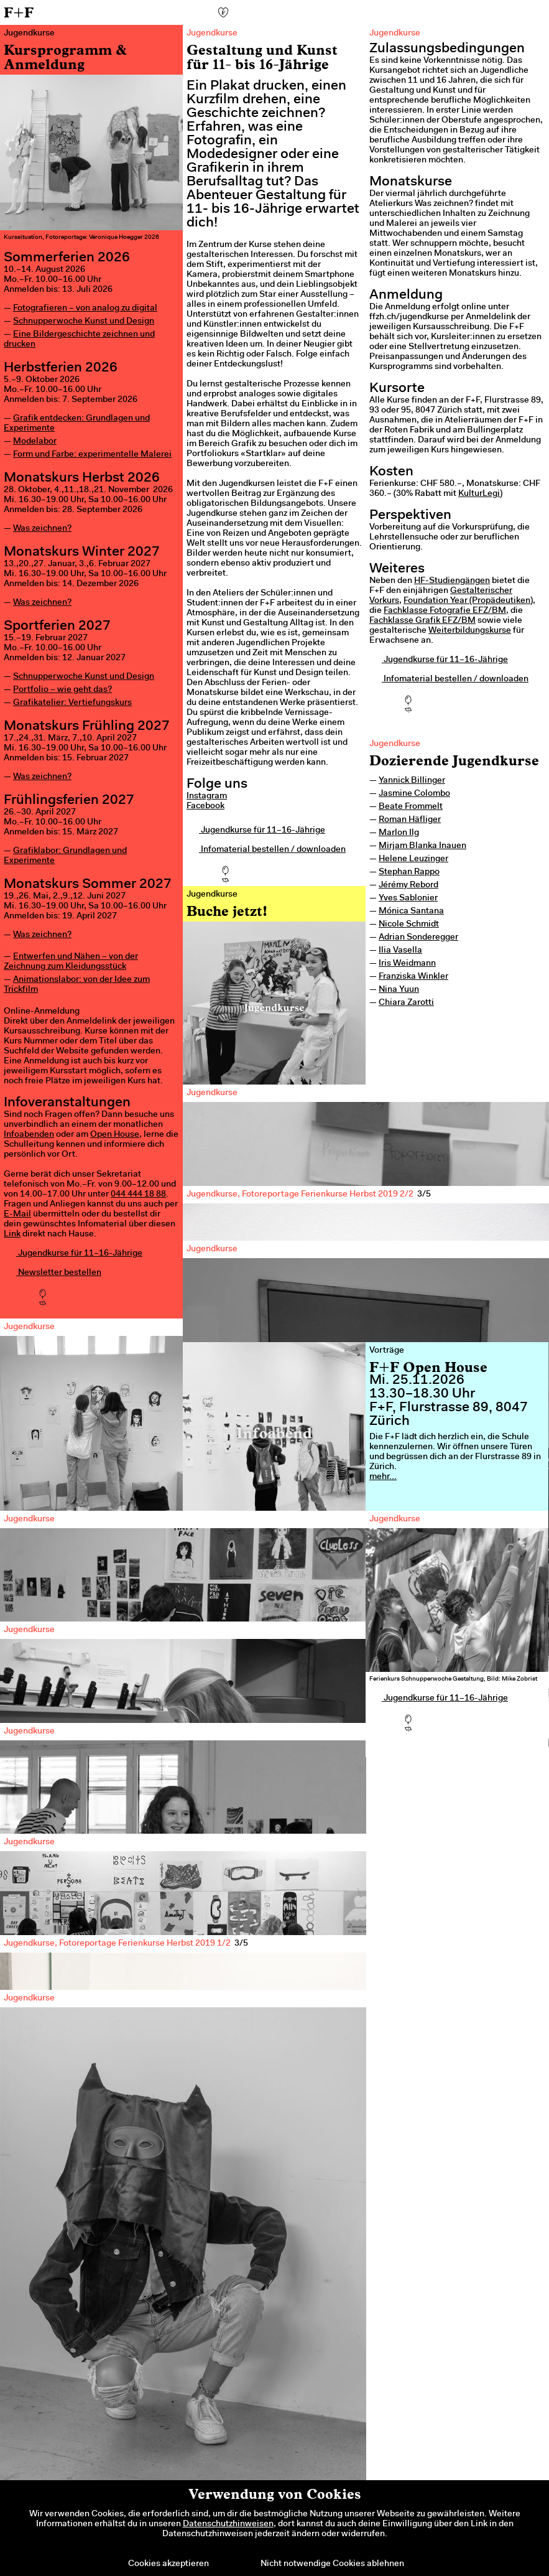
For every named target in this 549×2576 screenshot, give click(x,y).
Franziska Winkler (413, 977)
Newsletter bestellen (52, 1273)
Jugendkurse (394, 744)
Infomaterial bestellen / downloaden (266, 850)
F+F (19, 12)
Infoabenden (29, 1135)
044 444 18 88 (138, 1194)
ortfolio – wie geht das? (65, 690)
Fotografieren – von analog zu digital (85, 308)
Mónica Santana (411, 911)
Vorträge (386, 1350)
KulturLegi (479, 494)
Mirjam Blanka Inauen (422, 846)
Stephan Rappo (409, 872)
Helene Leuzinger (413, 859)
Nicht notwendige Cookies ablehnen (332, 2564)
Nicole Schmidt (409, 924)
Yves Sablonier (408, 898)
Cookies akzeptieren (168, 2564)
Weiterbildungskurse (469, 631)
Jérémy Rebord (408, 885)
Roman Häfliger (410, 820)
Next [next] (518, 1456)
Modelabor (35, 441)
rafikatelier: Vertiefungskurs (76, 703)
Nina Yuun (399, 990)
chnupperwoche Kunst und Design (86, 677)
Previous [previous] (214, 1456)
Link (12, 1234)
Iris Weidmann (407, 963)
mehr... (383, 1477)
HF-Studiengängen (452, 581)
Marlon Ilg (399, 833)
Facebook (205, 806)
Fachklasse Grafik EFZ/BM (422, 621)
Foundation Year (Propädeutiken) (468, 601)
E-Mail (17, 1214)
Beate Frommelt (411, 807)
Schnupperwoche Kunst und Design (83, 321)
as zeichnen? (46, 529)
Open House (114, 1135)
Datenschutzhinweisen (228, 2524)
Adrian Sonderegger (418, 937)
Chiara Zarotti (406, 1003)
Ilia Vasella (400, 950)
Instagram (207, 796)
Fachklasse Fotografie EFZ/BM (445, 611)
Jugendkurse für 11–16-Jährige (73, 1253)
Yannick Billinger (412, 781)
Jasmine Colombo (414, 794)
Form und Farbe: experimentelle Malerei (92, 454)
